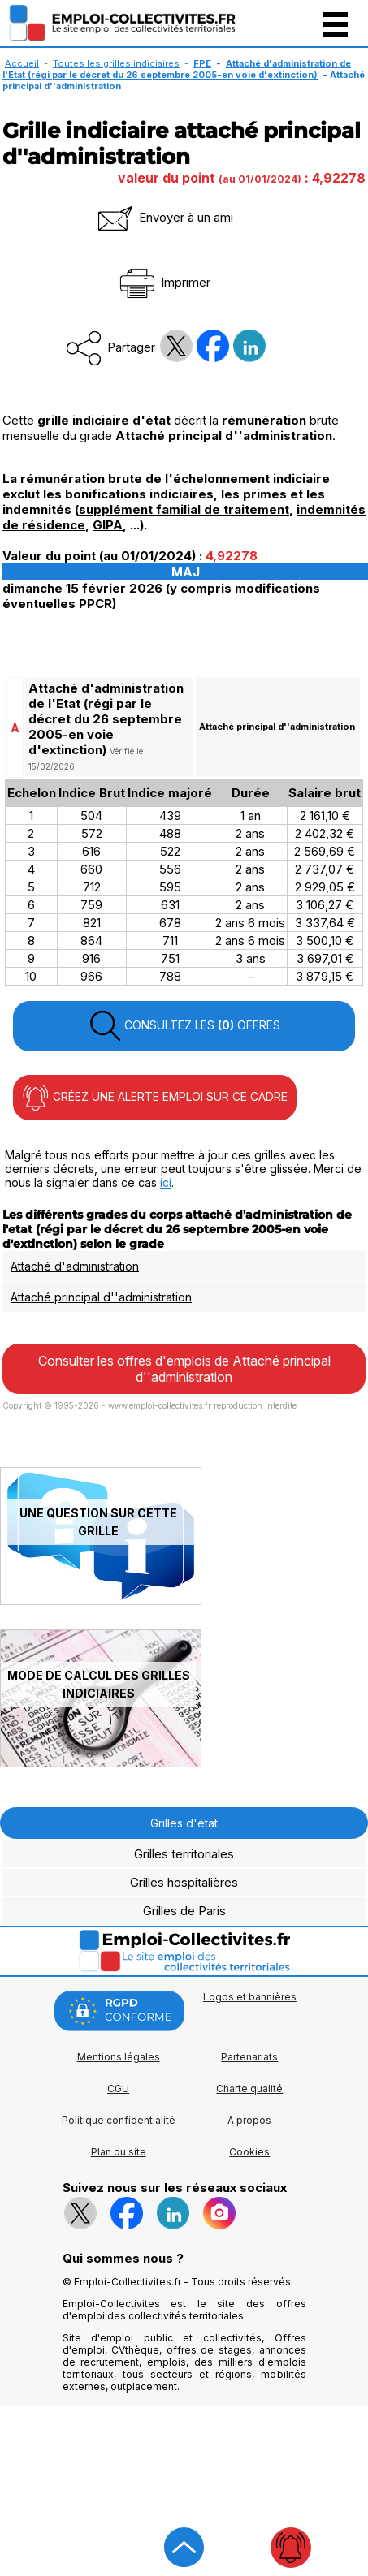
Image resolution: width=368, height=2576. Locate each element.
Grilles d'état (184, 1823)
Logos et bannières (250, 1997)
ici (165, 1182)
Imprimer (163, 282)
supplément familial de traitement (184, 509)
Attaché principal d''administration (277, 726)
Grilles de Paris (184, 1910)
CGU (118, 2088)
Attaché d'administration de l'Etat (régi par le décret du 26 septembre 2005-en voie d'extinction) (176, 69)
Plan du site (118, 2152)
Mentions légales (118, 2057)
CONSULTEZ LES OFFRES (184, 1026)
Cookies (249, 2152)
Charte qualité (249, 2088)
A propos (249, 2120)
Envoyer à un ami (164, 217)
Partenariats (249, 2057)
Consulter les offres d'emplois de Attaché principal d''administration (184, 1369)
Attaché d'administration (75, 1266)
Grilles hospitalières (184, 1882)
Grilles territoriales (184, 1854)
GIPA (108, 525)
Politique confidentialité (118, 2120)
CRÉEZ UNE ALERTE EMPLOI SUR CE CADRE (155, 1097)
